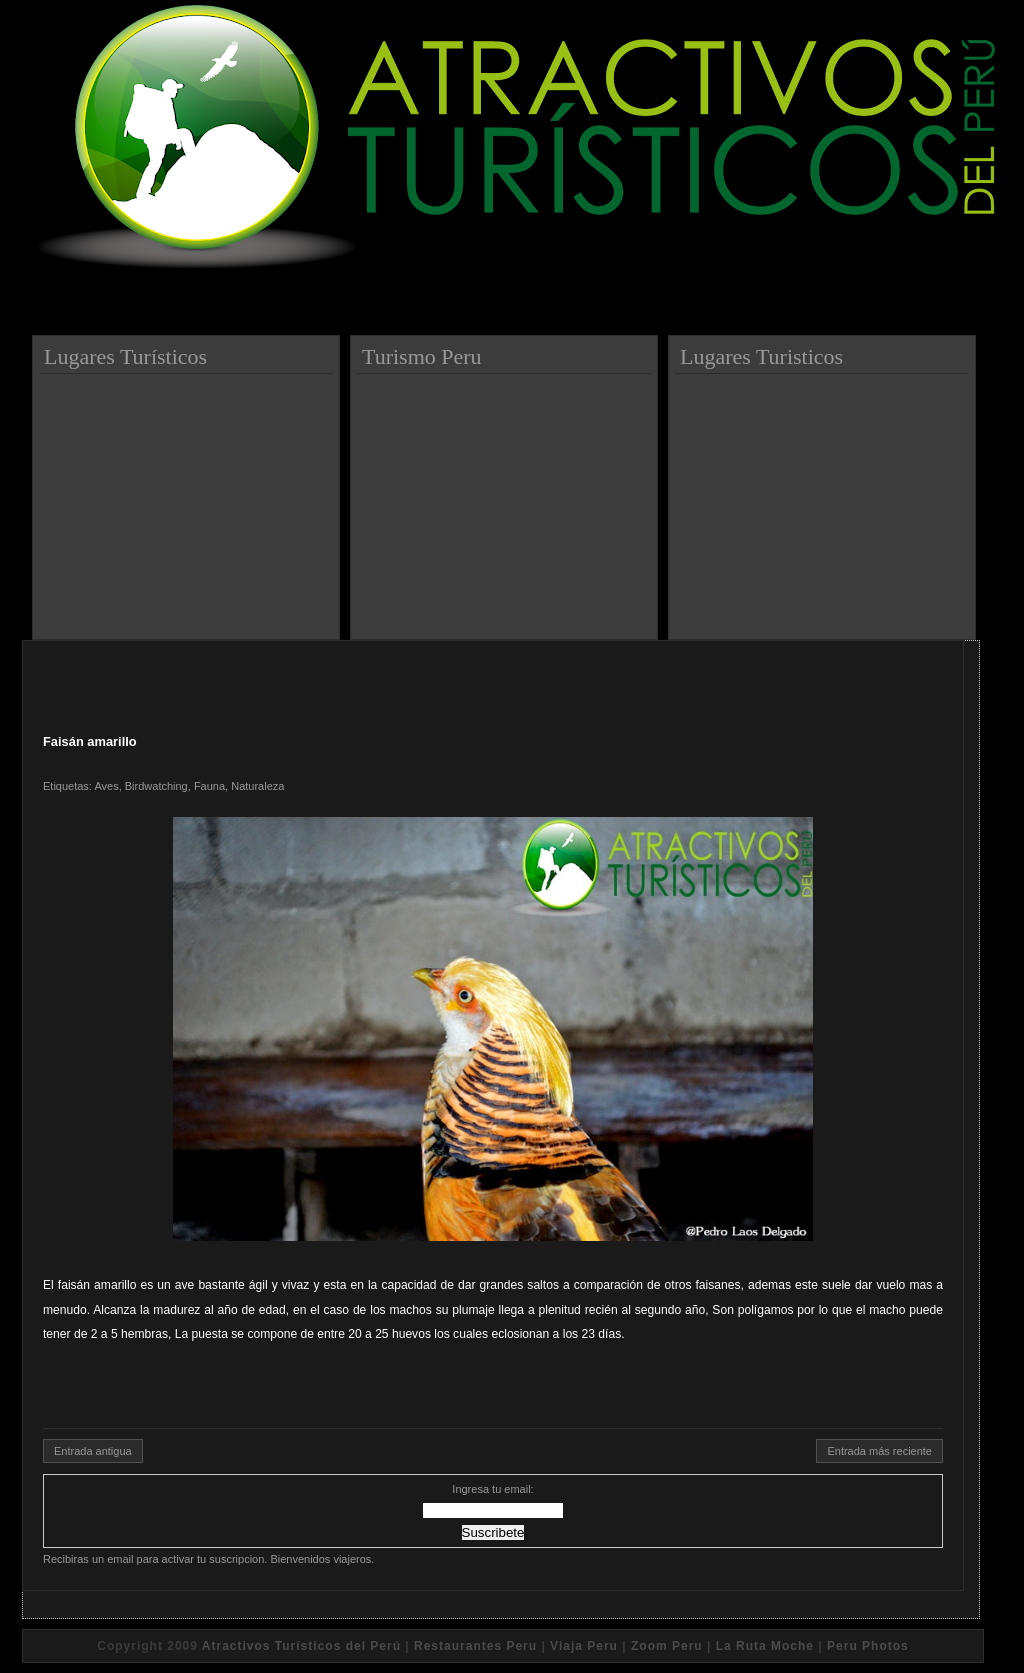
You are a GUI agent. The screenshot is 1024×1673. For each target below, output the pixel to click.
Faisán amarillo (90, 741)
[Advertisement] (189, 499)
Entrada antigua (93, 1451)
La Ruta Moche (765, 1646)
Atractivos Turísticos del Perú (301, 1646)
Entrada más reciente (879, 1451)
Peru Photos (868, 1646)
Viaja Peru (584, 1646)
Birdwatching (156, 786)
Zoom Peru (667, 1646)
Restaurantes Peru (475, 1646)
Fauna (209, 786)
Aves (106, 786)
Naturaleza (257, 786)
